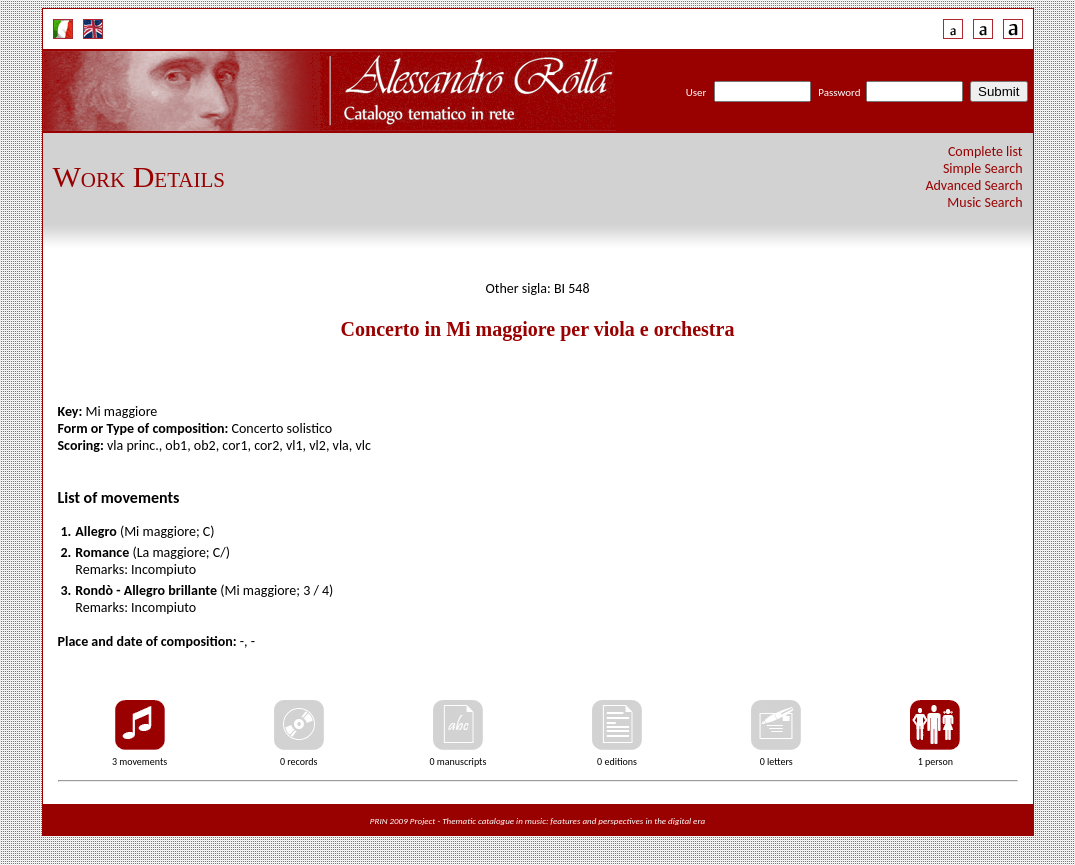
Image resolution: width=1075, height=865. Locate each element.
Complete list (985, 151)
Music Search (984, 202)
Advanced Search (973, 185)
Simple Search (983, 168)
